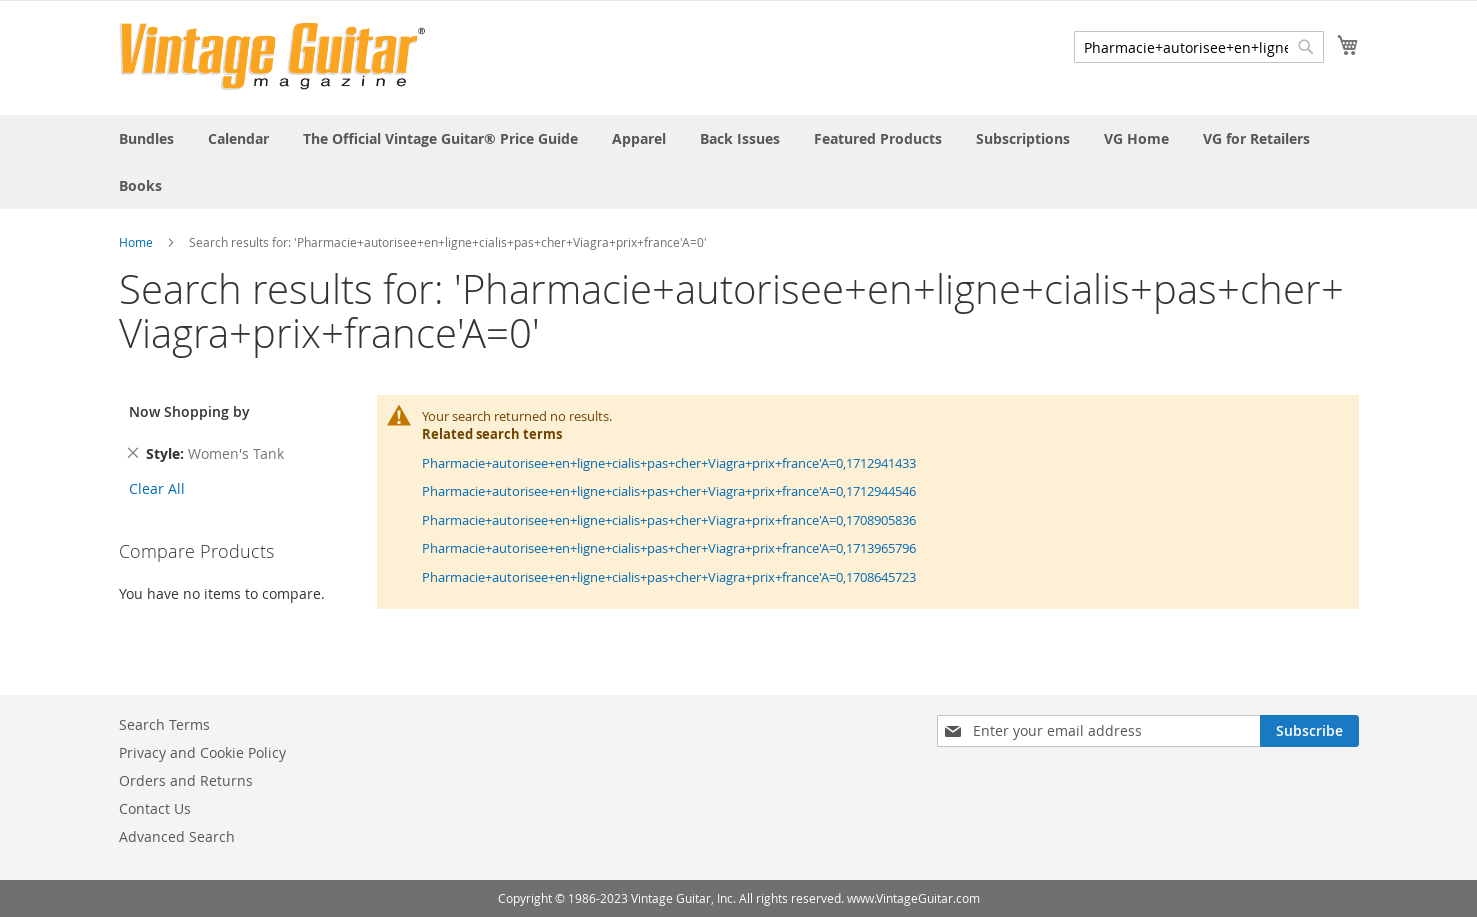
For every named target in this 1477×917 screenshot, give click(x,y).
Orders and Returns (186, 780)
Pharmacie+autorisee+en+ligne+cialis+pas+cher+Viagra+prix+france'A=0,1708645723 (669, 577)
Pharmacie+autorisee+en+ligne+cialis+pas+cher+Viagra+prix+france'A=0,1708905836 (669, 520)
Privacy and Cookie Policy (202, 752)
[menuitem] (146, 138)
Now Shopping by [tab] (189, 411)
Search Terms (164, 724)
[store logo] (272, 56)
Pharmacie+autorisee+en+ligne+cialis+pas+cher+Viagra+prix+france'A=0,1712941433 (669, 463)
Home (136, 242)
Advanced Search (177, 836)
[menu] (739, 162)
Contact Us (155, 808)
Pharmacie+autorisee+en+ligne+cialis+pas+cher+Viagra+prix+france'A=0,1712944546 (669, 491)
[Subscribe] (1309, 731)
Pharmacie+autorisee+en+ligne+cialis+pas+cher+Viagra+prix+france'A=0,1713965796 (669, 548)
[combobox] (1199, 47)
